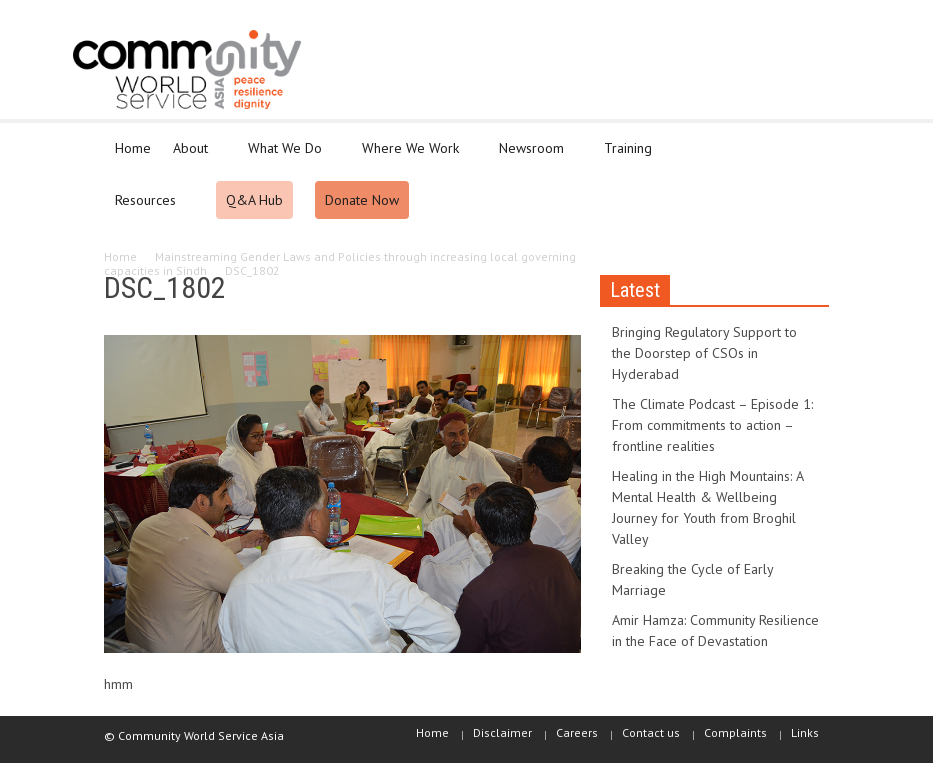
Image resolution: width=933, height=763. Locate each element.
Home (133, 148)
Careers (577, 732)
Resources (148, 209)
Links (805, 732)
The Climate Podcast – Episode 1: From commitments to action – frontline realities (712, 425)
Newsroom (534, 157)
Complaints (735, 732)
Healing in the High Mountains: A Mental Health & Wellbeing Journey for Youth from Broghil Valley (707, 507)
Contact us (651, 732)
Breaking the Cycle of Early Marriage (692, 579)
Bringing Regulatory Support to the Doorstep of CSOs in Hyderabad (704, 353)
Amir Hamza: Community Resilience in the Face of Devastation (715, 630)
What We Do (288, 157)
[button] (810, 147)
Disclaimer (502, 732)
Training (631, 157)
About (193, 157)
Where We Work (413, 157)
